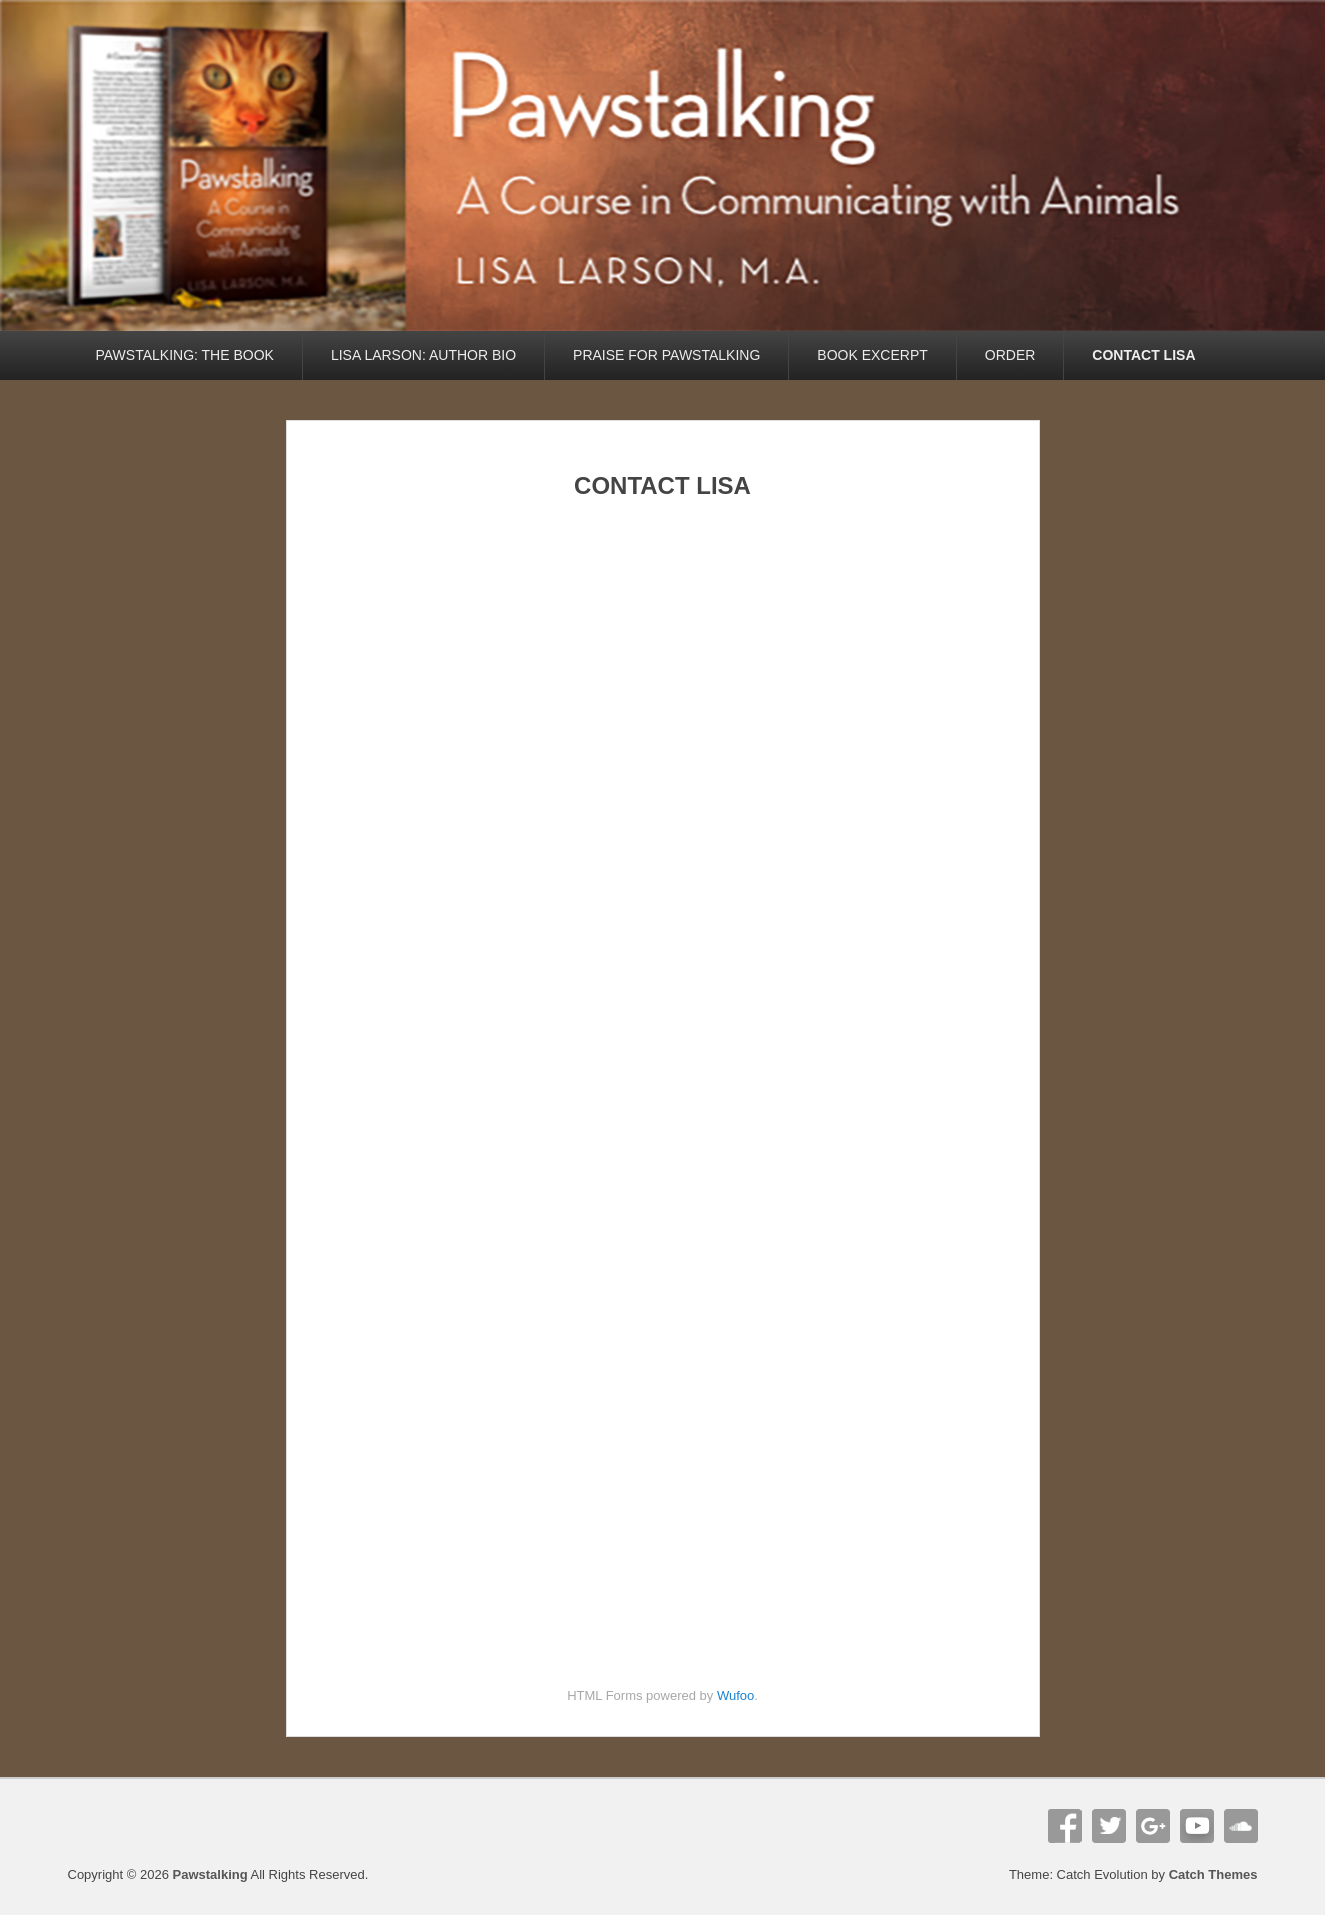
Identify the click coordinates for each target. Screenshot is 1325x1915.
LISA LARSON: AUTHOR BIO (423, 355)
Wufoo (735, 1695)
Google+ (1153, 1826)
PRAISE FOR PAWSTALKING (666, 355)
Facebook (1065, 1826)
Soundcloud (1241, 1826)
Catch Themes (1213, 1874)
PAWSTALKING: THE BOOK (185, 355)
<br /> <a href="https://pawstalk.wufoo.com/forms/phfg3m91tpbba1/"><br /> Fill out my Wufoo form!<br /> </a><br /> (662, 1075)
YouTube (1197, 1826)
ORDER (1010, 355)
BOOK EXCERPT (872, 355)
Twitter (1109, 1826)
